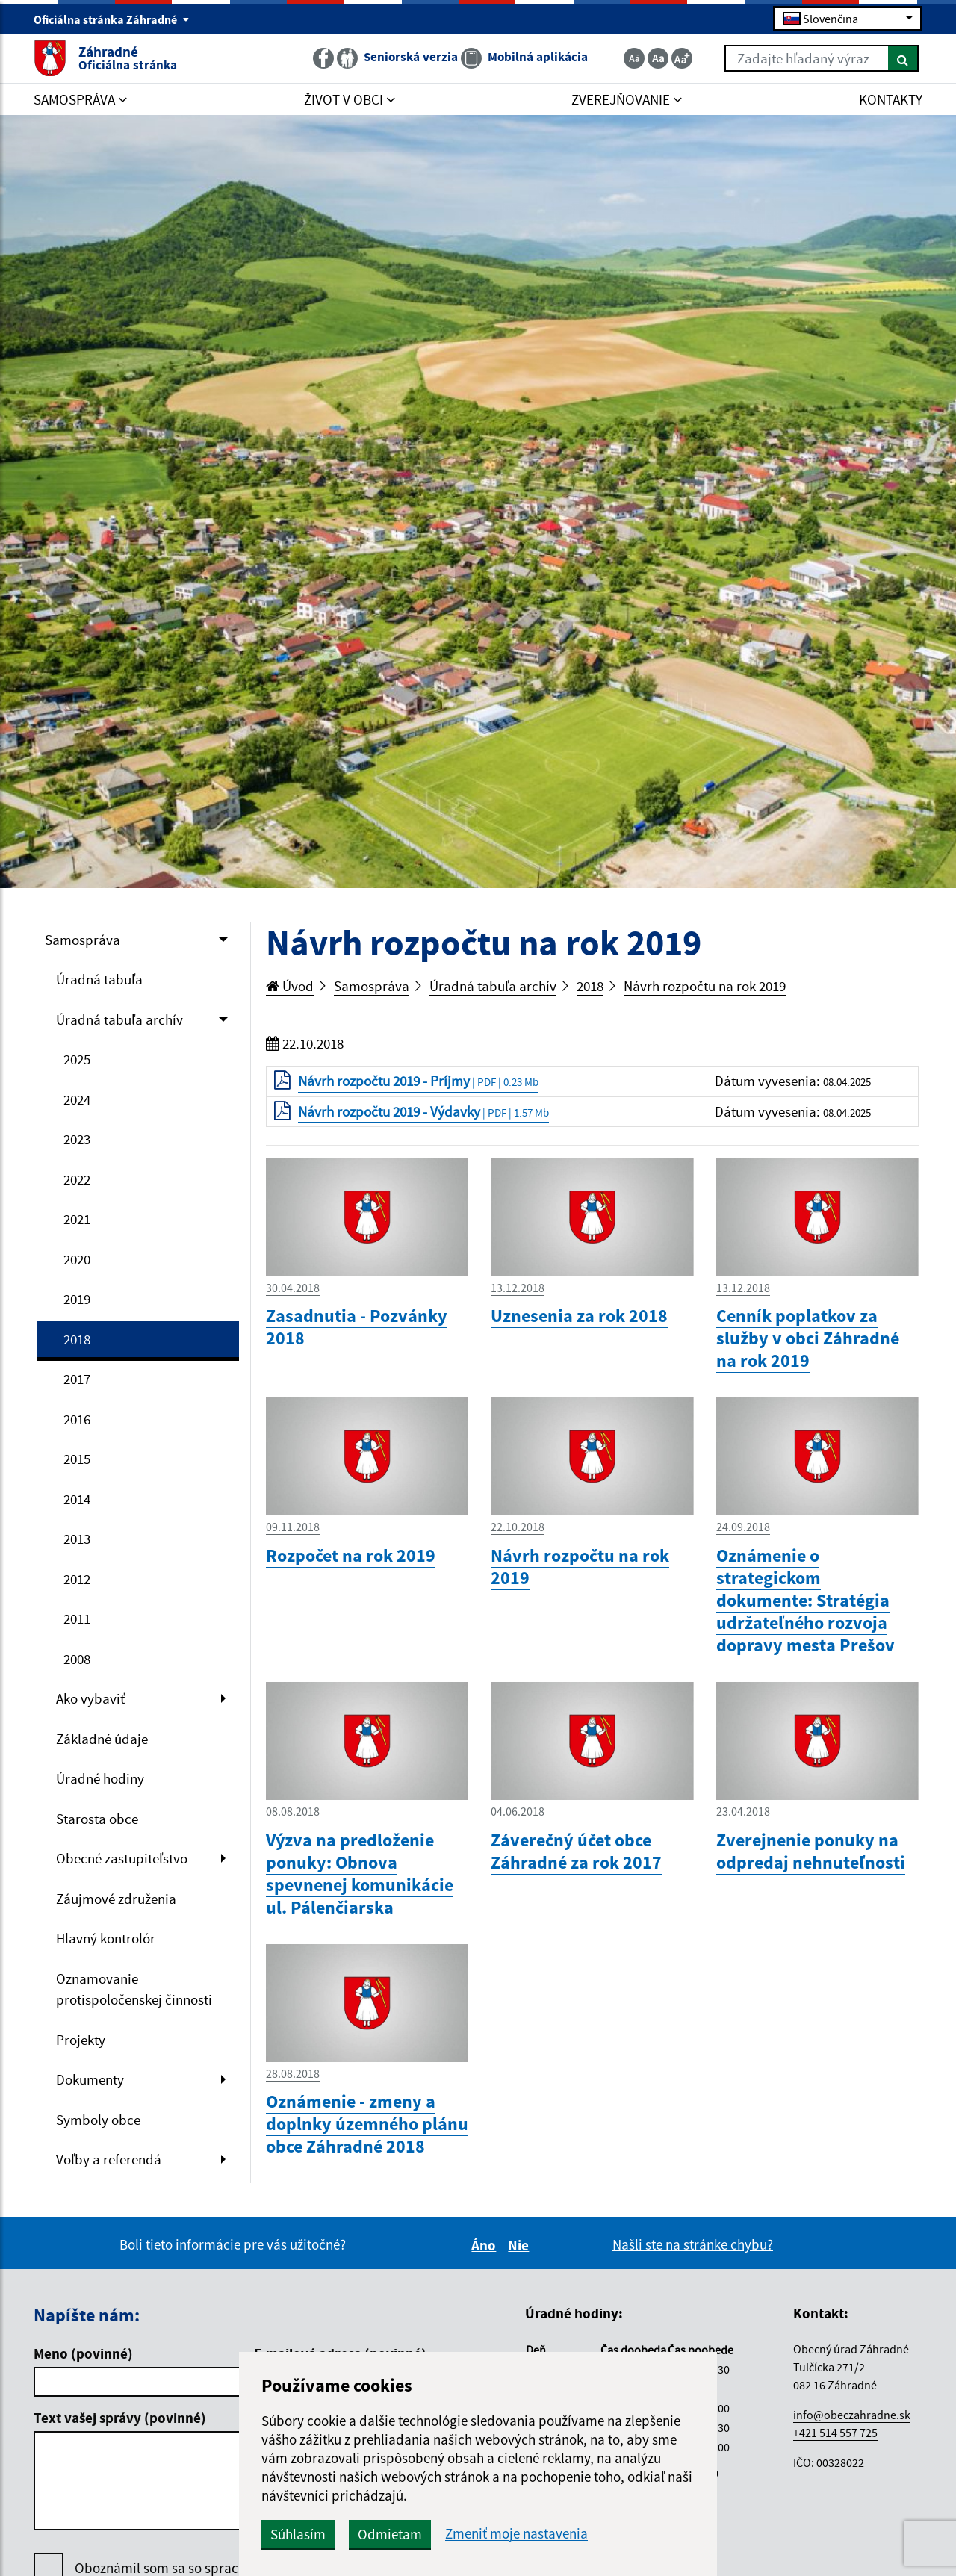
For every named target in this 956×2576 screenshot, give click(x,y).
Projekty (80, 2040)
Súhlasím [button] (298, 2534)
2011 (76, 1618)
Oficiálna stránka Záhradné (112, 19)
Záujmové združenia (116, 1899)
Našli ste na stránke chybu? (692, 2244)
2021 (76, 1219)
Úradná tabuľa (99, 979)
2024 (76, 1099)
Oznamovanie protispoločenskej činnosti (134, 1989)
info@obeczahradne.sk (851, 2414)
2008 (76, 1659)
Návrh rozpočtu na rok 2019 (705, 986)
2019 (76, 1299)
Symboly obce (98, 2120)
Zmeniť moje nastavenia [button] (516, 2534)
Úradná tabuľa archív (119, 1019)
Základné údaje (102, 1739)
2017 (76, 1379)
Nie (520, 2245)
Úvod (290, 986)
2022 (76, 1179)
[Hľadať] (903, 58)
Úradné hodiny (100, 1778)
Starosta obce (97, 1819)
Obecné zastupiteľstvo (121, 1858)
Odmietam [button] (390, 2534)
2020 (76, 1259)
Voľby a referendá (108, 2159)
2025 (76, 1059)
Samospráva (82, 940)
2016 (76, 1419)
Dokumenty (90, 2079)
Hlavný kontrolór (105, 1938)
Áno (485, 2245)
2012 (76, 1579)
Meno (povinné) (83, 2353)
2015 (76, 1459)
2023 (76, 1139)
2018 (76, 1339)
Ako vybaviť (90, 1698)
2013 (76, 1539)
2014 (76, 1499)
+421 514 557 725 (835, 2432)
